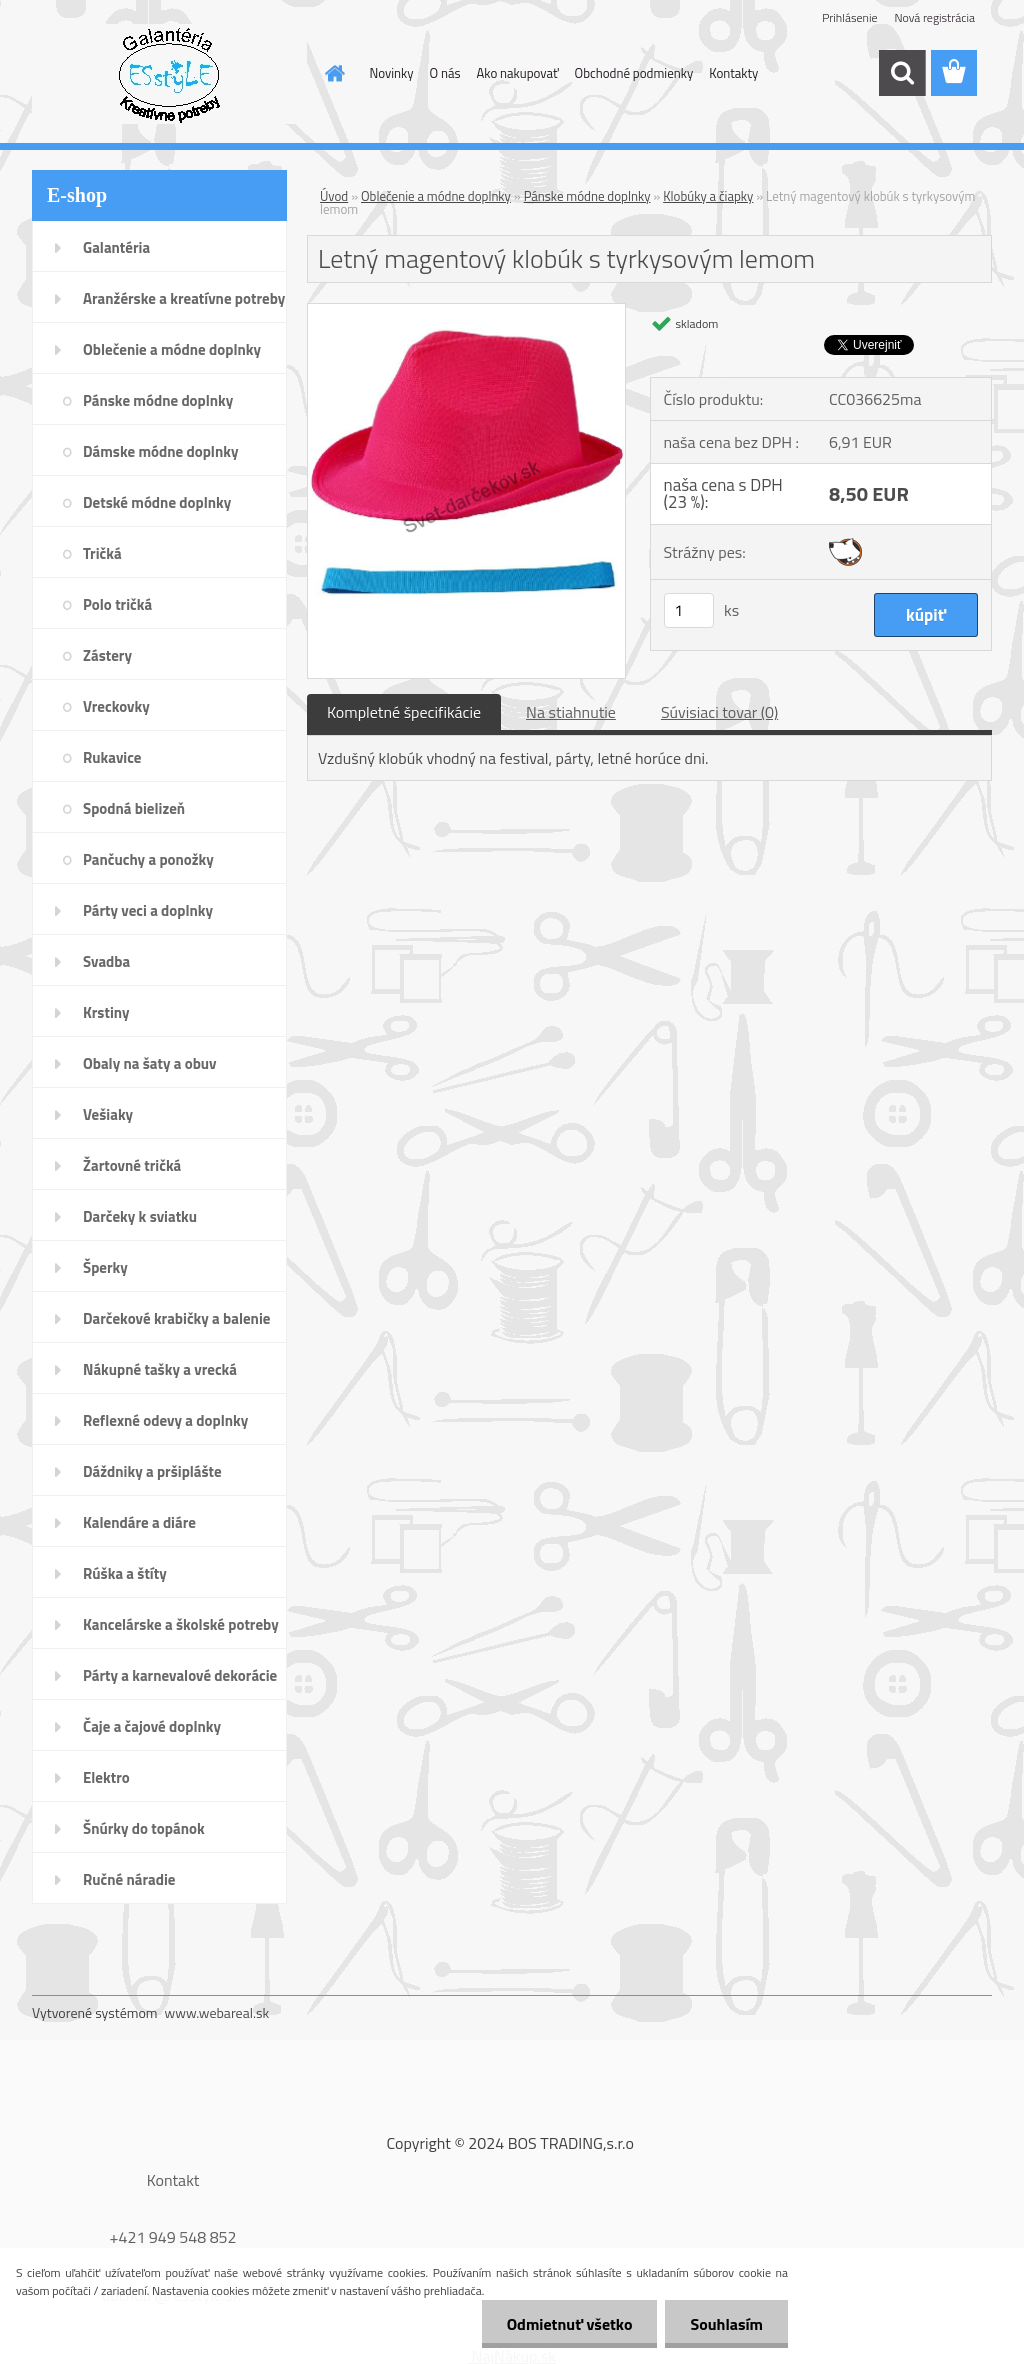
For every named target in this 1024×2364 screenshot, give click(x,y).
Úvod (334, 196)
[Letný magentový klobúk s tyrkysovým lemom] (466, 312)
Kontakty (733, 73)
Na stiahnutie (571, 712)
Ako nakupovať (518, 73)
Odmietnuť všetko (570, 2324)
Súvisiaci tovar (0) (719, 712)
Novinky (392, 73)
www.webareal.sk (217, 2012)
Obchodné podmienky (634, 73)
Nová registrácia (934, 17)
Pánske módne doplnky (587, 196)
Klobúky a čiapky (708, 196)
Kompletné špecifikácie (404, 712)
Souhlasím (726, 2324)
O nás (445, 73)
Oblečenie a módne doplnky (436, 196)
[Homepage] (332, 73)
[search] (902, 73)
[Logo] (169, 74)
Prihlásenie (849, 17)
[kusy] (689, 610)
